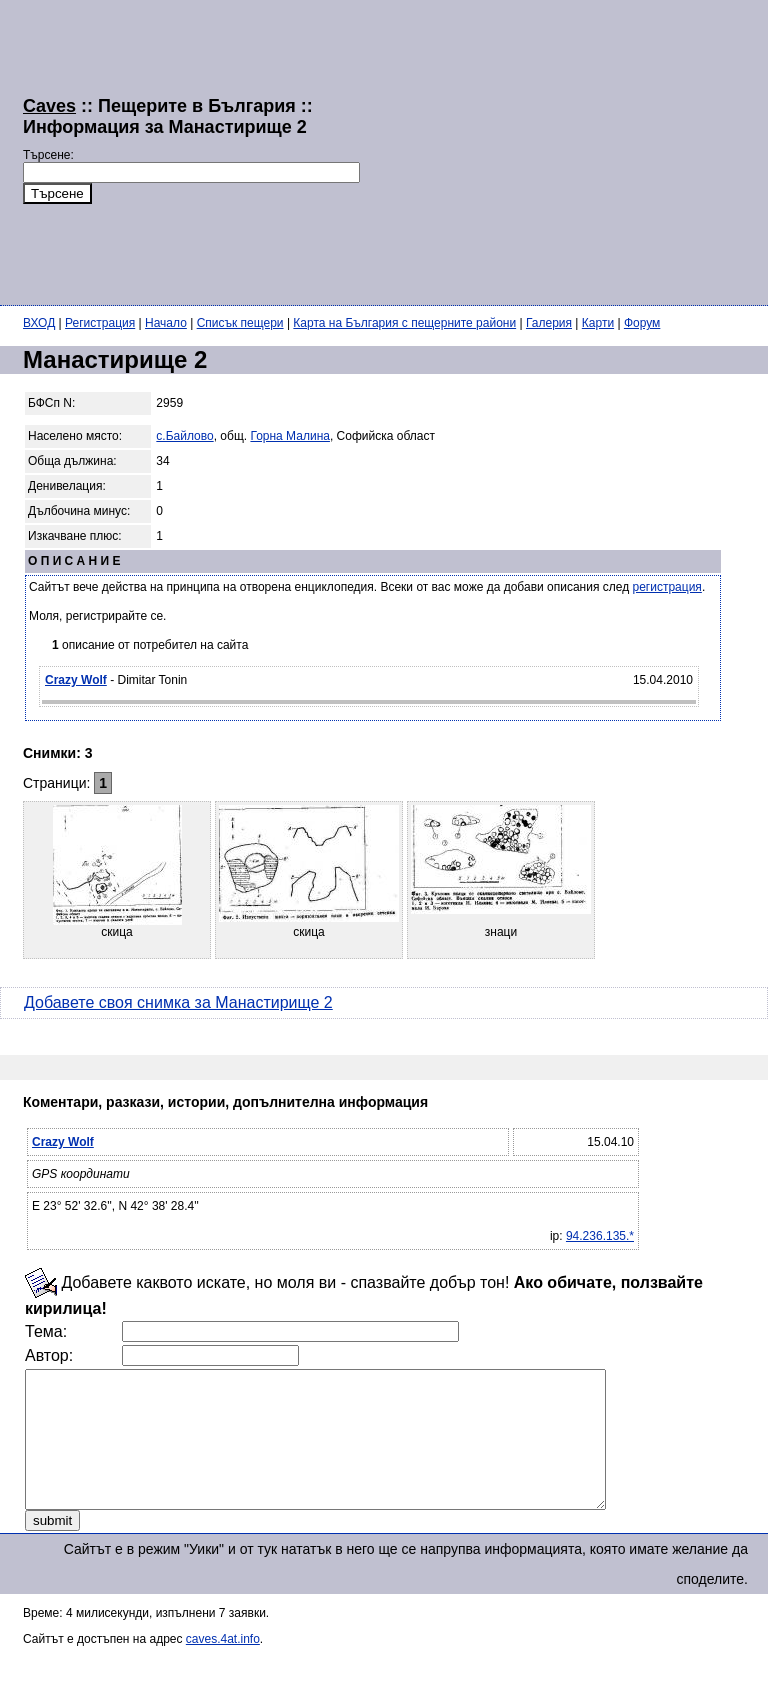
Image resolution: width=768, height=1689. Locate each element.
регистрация (667, 587)
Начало (166, 323)
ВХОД (39, 323)
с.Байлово (184, 436)
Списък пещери (240, 323)
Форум (642, 323)
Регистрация (100, 323)
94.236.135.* (600, 1236)
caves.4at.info (223, 1666)
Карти (598, 323)
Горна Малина (290, 436)
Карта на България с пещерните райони (404, 323)
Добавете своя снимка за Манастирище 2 (178, 1002)
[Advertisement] (564, 150)
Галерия (549, 323)
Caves (49, 106)
